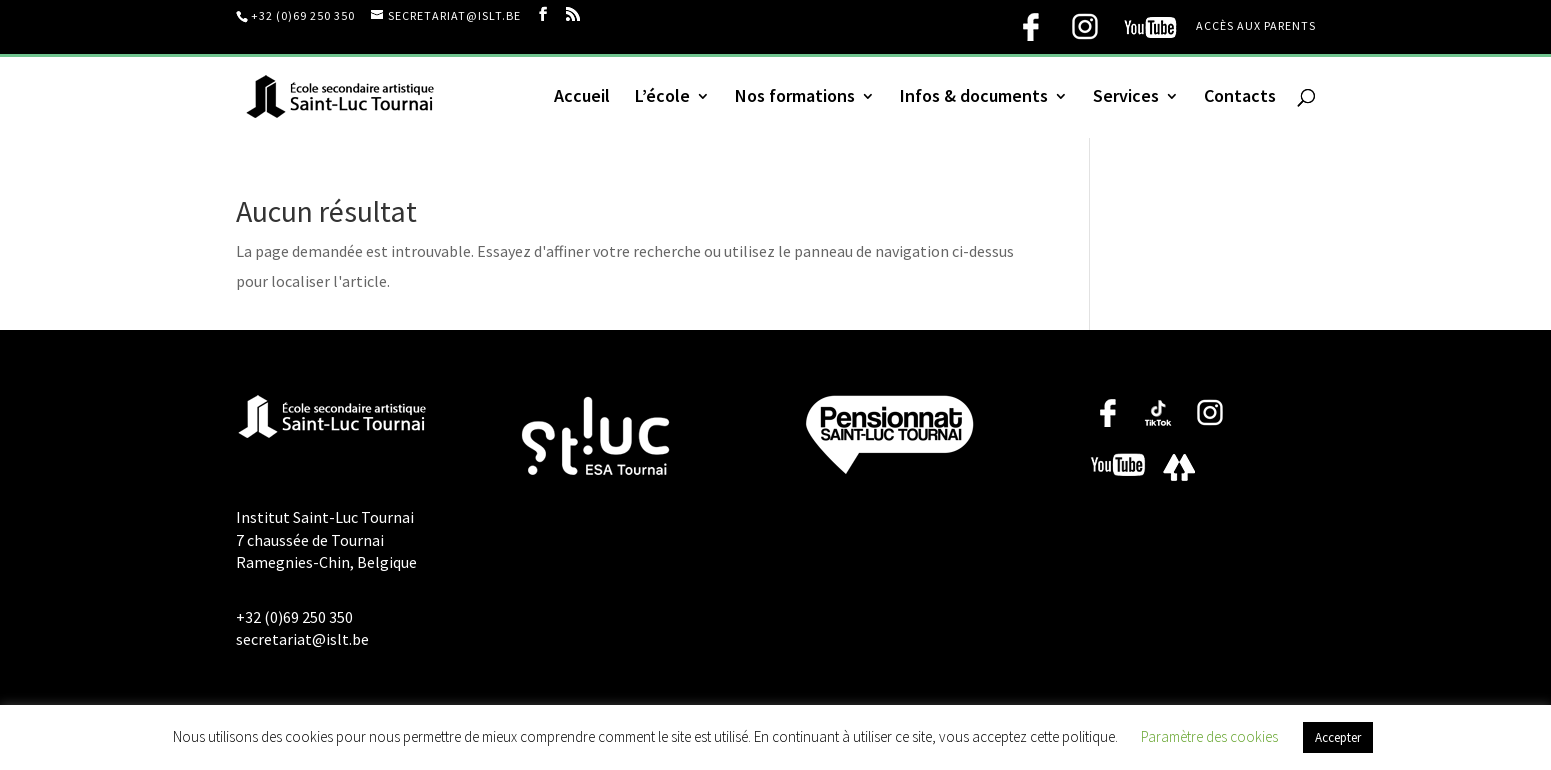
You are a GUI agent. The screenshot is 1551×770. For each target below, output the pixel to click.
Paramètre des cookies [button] (1209, 736)
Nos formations (795, 98)
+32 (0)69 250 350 (303, 15)
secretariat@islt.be (302, 639)
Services (1126, 98)
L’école (662, 98)
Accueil (582, 98)
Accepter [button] (1338, 737)
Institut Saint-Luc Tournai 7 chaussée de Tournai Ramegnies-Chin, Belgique (326, 539)
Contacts (1240, 98)
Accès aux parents (1256, 26)
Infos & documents (974, 98)
